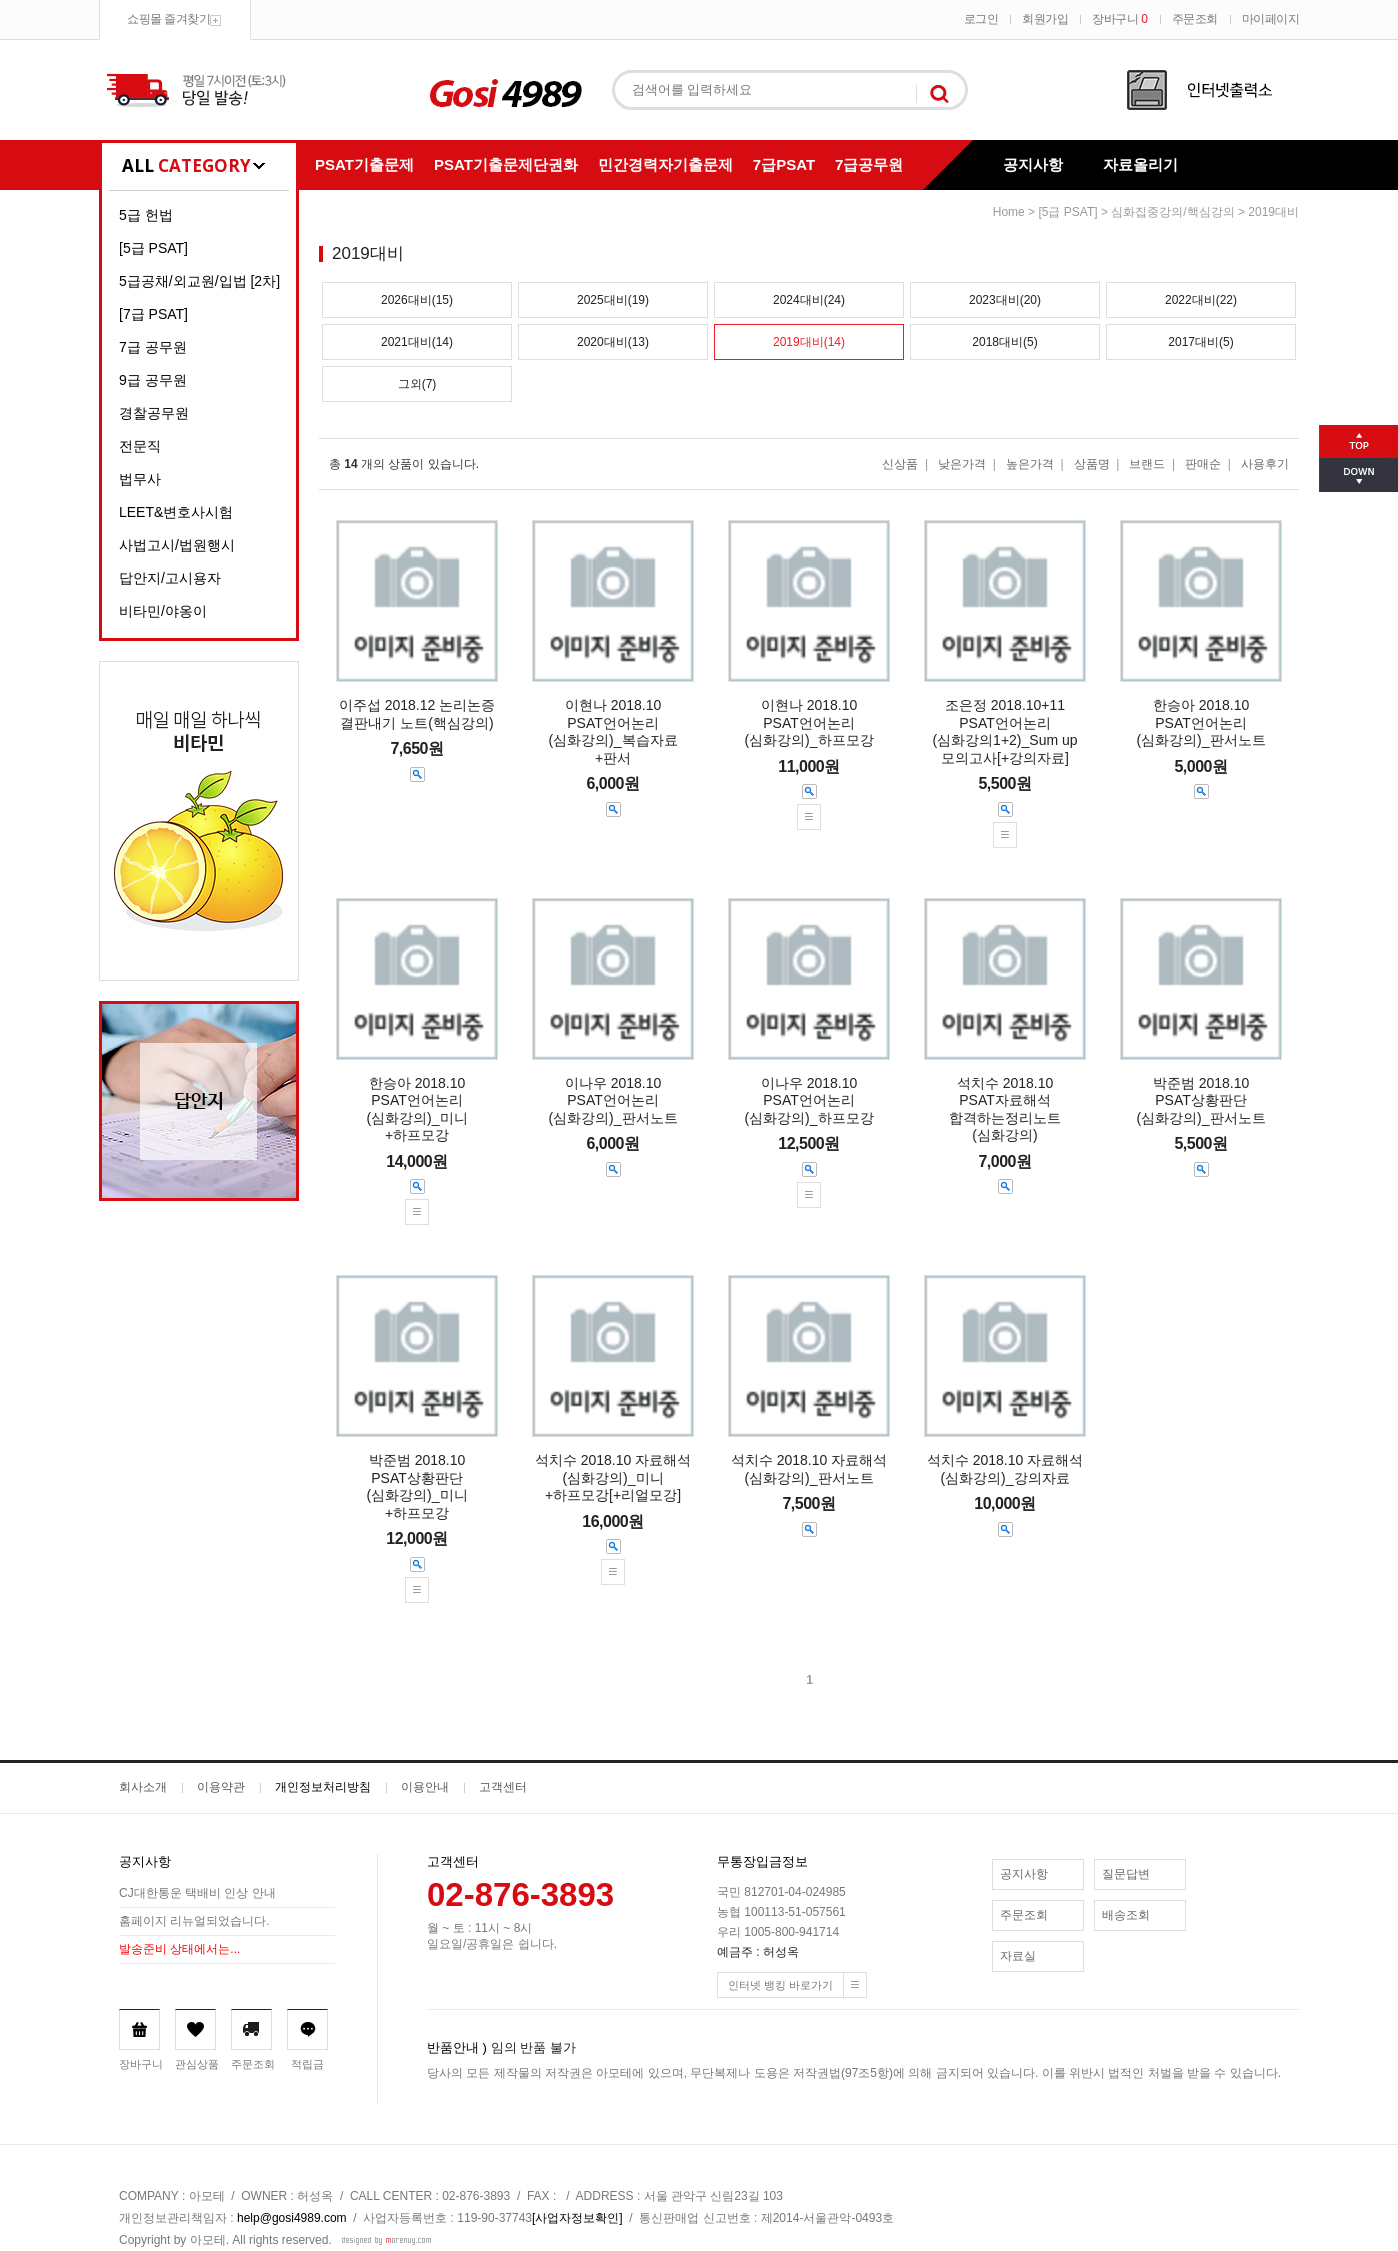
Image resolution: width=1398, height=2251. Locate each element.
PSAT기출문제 (364, 164)
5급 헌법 (146, 215)
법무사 (140, 479)
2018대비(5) (1004, 342)
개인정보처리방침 (323, 1787)
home (1009, 212)
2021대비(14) (417, 342)
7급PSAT (784, 164)
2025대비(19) (613, 300)
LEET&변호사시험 (176, 512)
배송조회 (1126, 1915)
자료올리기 (1140, 164)
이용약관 (221, 1787)
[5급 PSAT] (153, 248)
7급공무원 (869, 164)
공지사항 (1033, 164)
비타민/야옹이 (163, 611)
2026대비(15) (417, 300)
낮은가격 (962, 464)
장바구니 (1119, 19)
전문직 (140, 446)
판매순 (1203, 464)
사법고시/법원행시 (177, 545)
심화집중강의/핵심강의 (1172, 212)
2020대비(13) (613, 342)
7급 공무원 (153, 347)
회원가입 (1045, 19)
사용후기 (1265, 464)
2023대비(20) (1005, 300)
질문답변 (1126, 1874)
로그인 (981, 19)
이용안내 (425, 1787)
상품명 (1092, 464)
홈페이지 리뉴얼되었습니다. (194, 1922)
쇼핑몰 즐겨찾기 (168, 19)
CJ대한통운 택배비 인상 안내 (197, 1894)
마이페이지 (1271, 19)
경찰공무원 (154, 413)
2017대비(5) (1200, 342)
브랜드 (1147, 464)
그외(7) (417, 384)
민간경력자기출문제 (665, 164)
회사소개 (143, 1787)
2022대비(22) (1201, 300)
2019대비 (1273, 212)
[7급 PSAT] (153, 314)
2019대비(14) (809, 342)
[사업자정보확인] (577, 2218)
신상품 (900, 464)
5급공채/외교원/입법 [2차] (199, 281)
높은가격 (1030, 464)
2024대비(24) (809, 300)
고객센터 (503, 1787)
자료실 (1018, 1956)
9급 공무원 (153, 380)
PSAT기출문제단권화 (506, 164)
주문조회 (1195, 19)
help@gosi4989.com (292, 2218)
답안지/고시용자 (170, 578)
